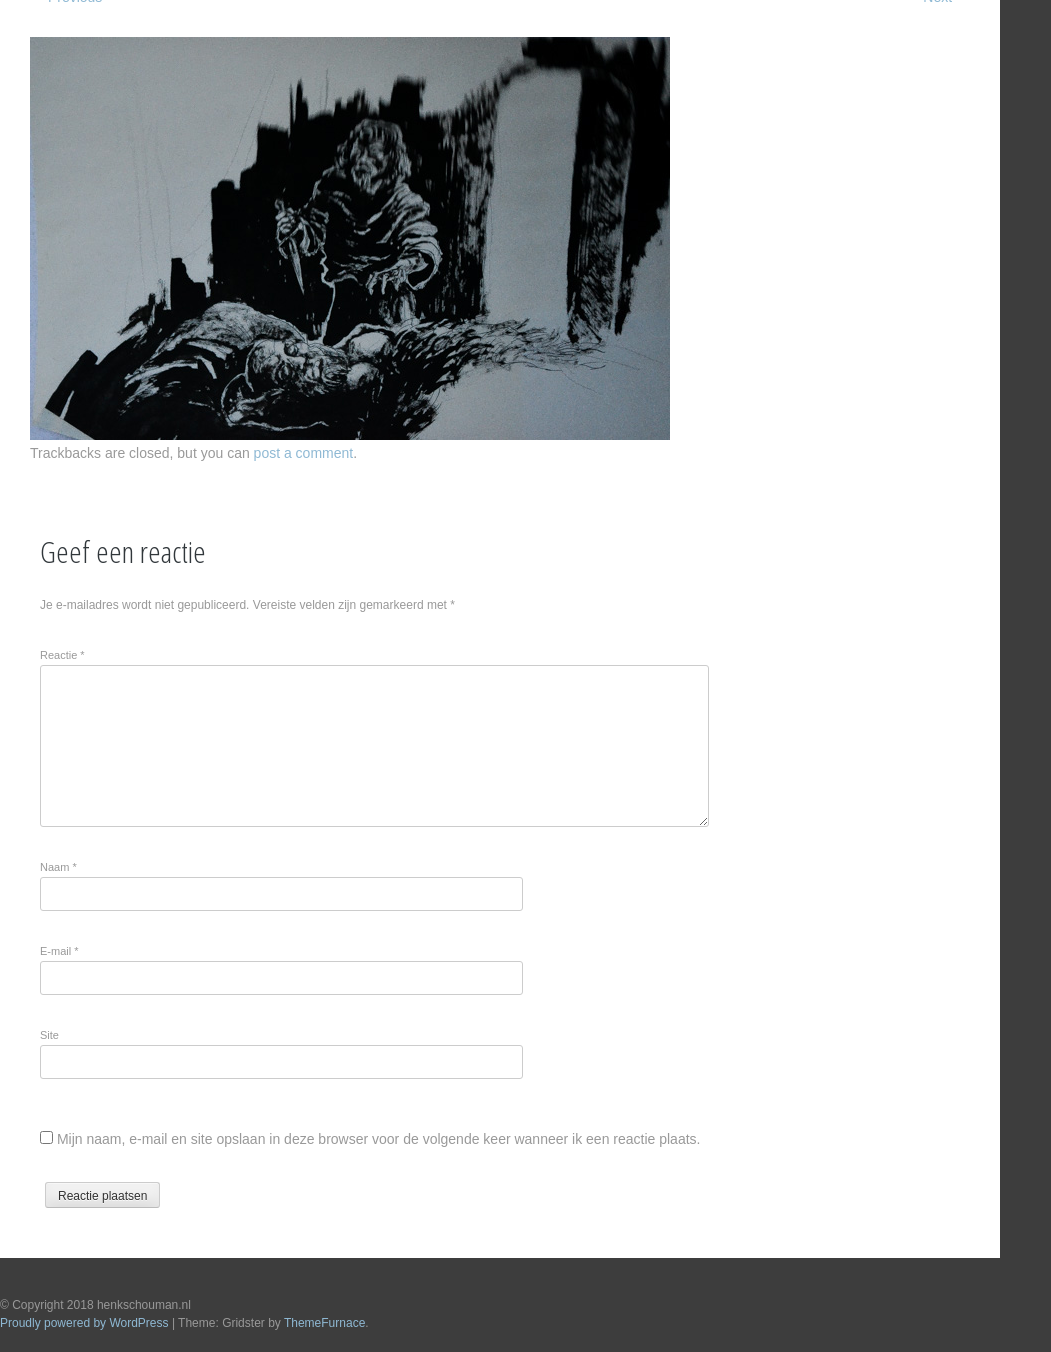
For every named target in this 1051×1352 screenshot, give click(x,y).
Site (49, 1035)
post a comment (304, 453)
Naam (58, 867)
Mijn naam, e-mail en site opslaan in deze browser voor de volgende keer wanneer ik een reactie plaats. (379, 1139)
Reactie (62, 655)
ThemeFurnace (324, 1323)
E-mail (59, 951)
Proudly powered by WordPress (84, 1323)
